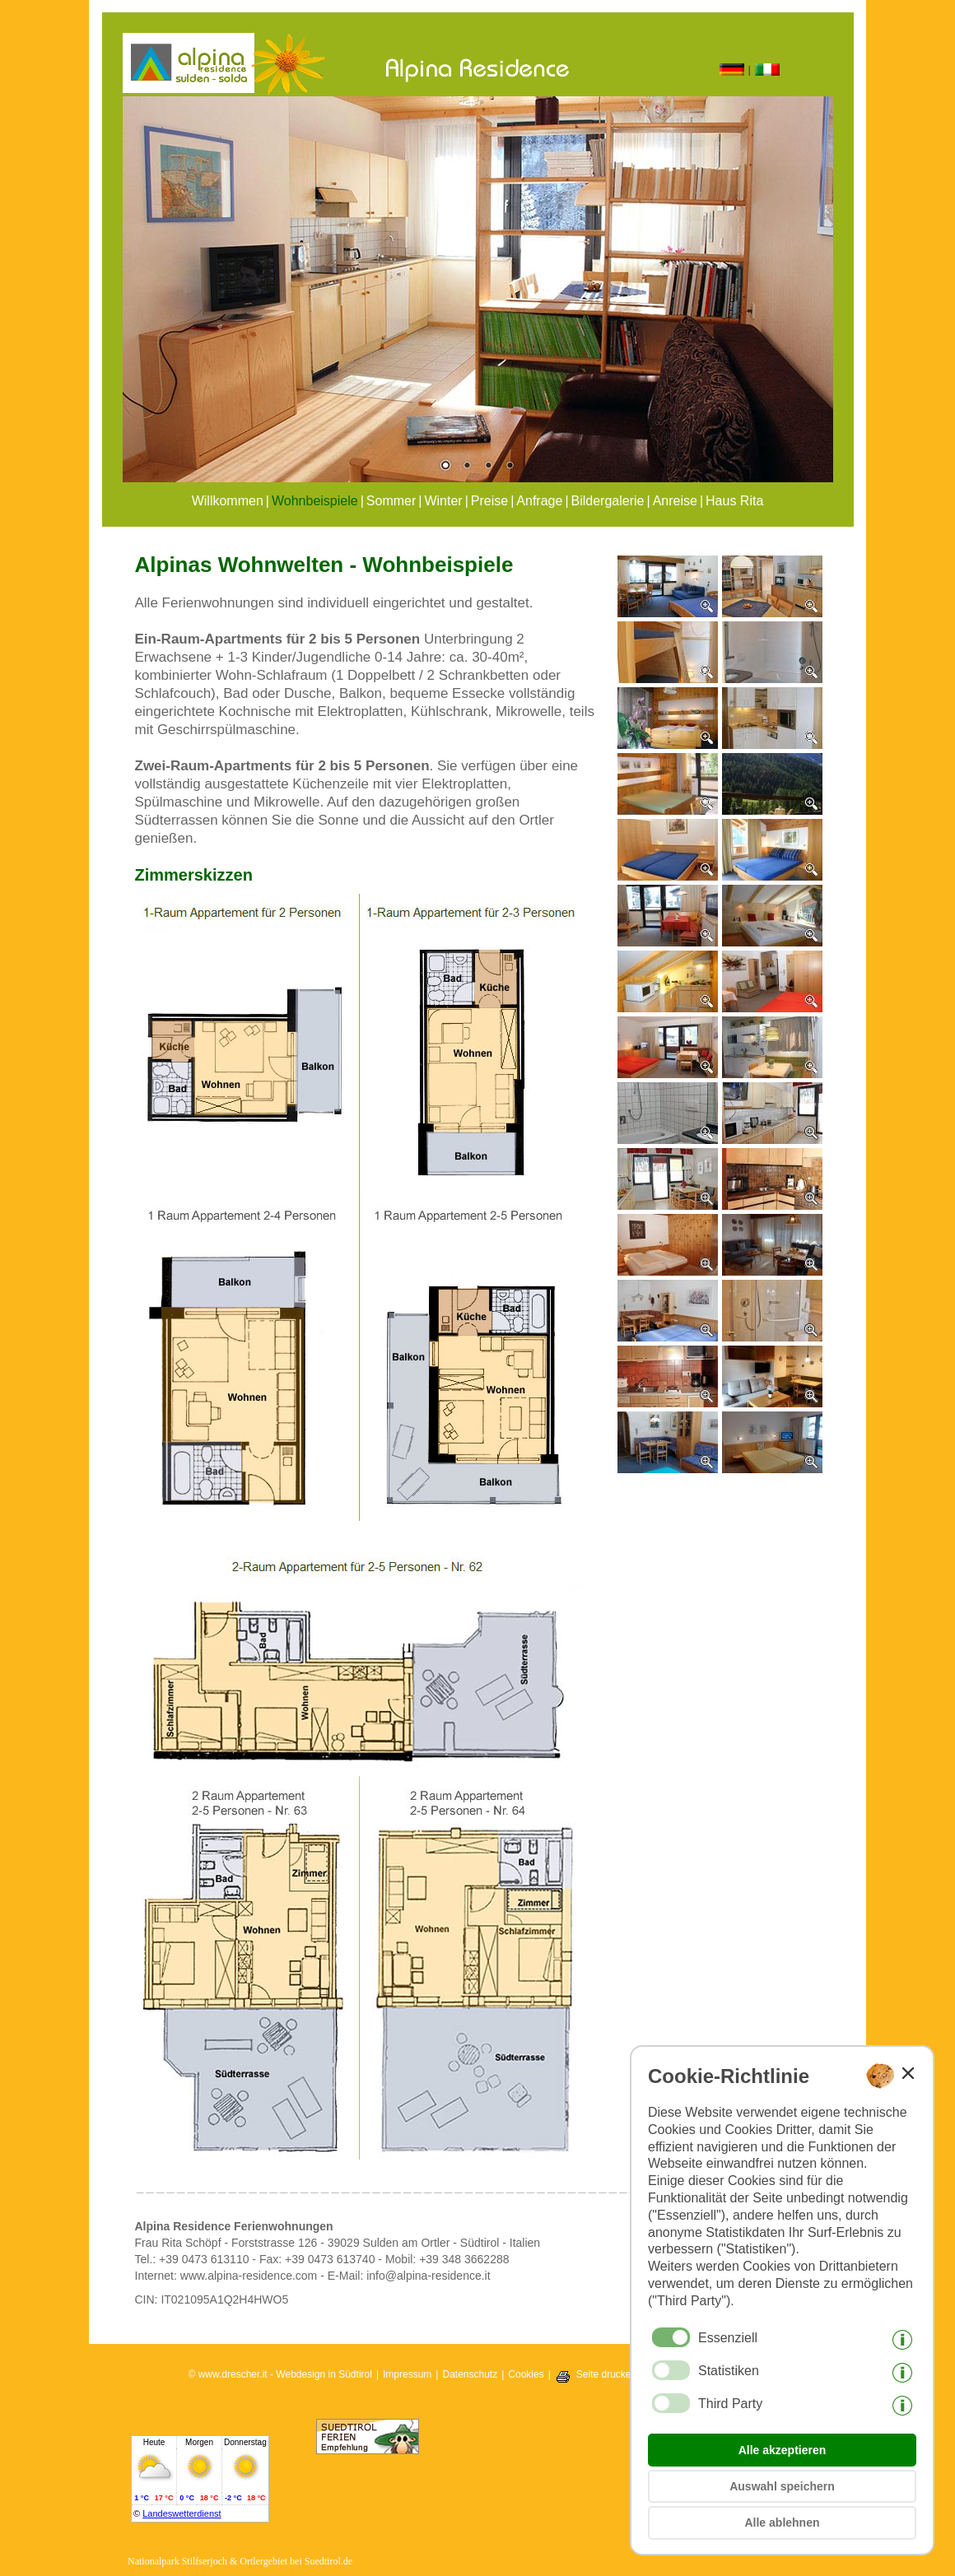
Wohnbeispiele (315, 501)
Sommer (391, 501)
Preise (489, 501)
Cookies (525, 2374)
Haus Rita (734, 501)
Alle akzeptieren (782, 2450)
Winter (443, 501)
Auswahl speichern (782, 2486)
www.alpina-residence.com (249, 2275)
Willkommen (227, 501)
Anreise (675, 501)
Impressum (407, 2374)
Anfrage (539, 501)
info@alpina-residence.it (428, 2275)
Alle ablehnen (781, 2522)
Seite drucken (606, 2374)
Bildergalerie (608, 501)
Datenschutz (469, 2374)
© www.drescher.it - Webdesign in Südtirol (280, 2374)
